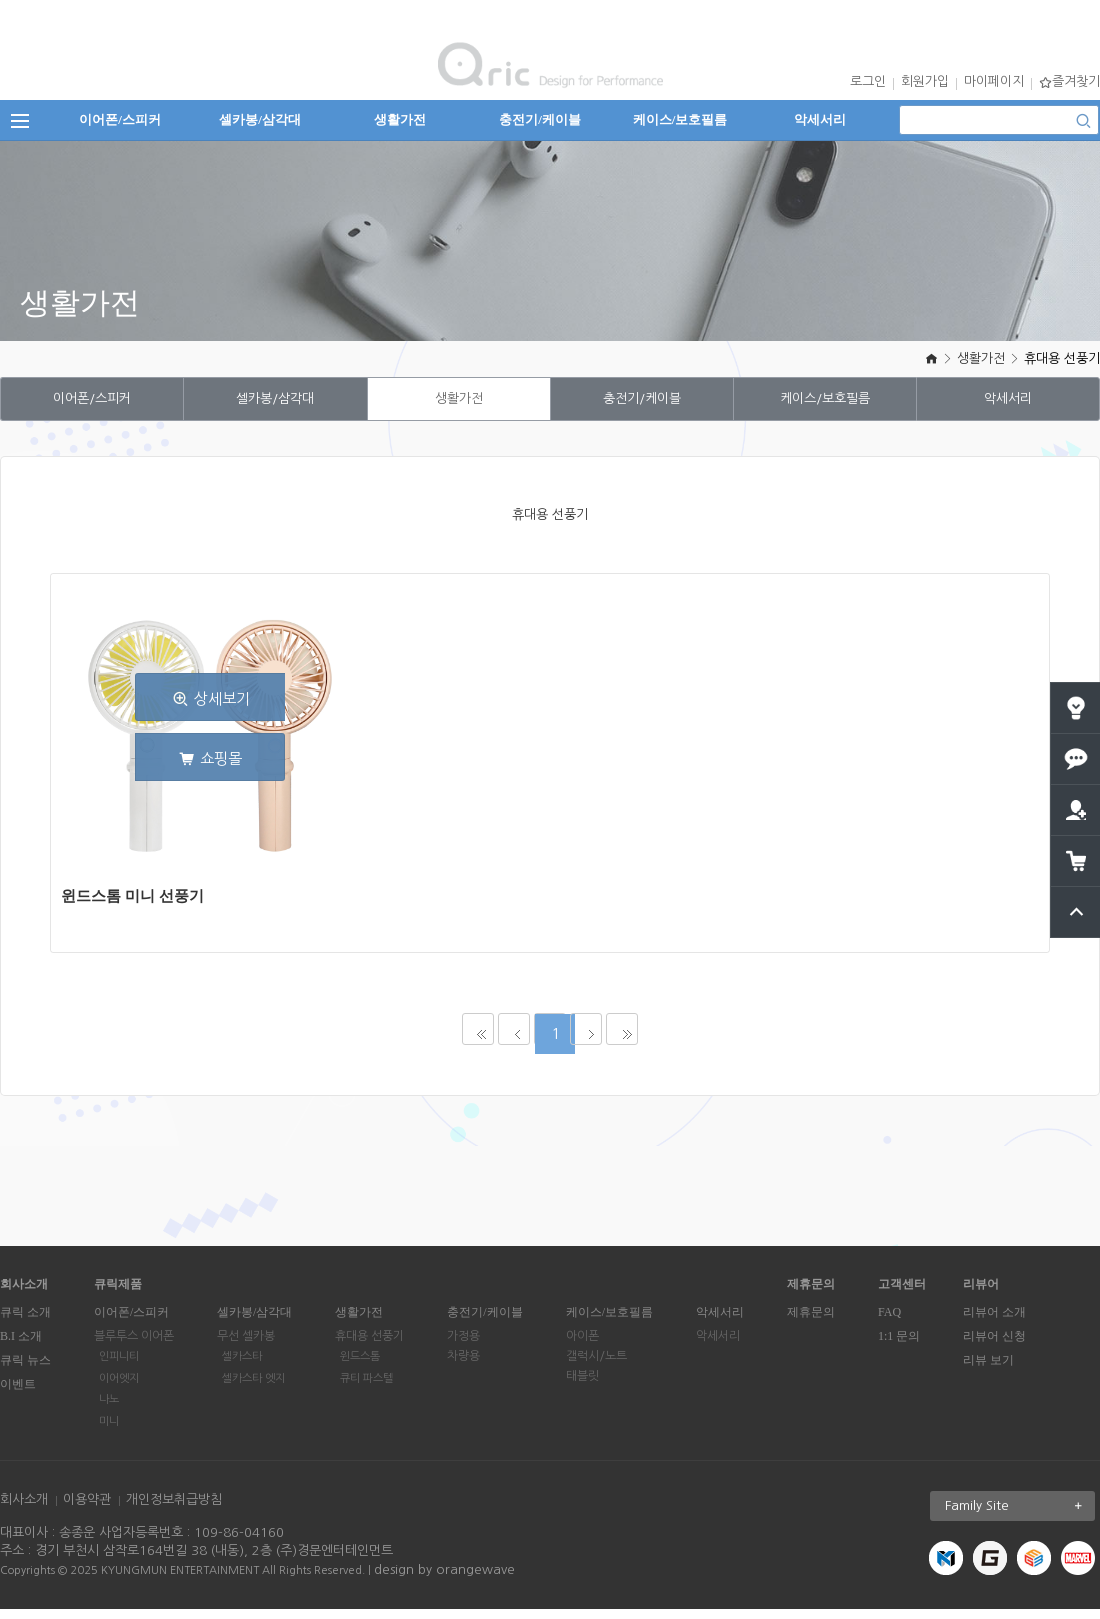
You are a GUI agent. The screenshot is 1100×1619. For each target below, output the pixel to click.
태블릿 (582, 1386)
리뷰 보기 (988, 1370)
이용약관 (87, 1509)
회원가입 (925, 81)
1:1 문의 (899, 1346)
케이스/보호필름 (680, 119)
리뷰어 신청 (994, 1346)
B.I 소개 (21, 1346)
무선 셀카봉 (246, 1346)
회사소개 (24, 1509)
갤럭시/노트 (596, 1366)
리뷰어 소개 (994, 1322)
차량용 (463, 1366)
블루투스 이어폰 (134, 1346)
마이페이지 (994, 81)
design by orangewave (444, 1579)
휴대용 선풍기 (1062, 358)
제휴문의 (811, 1322)
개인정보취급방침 (174, 1509)
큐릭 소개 (25, 1322)
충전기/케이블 (540, 119)
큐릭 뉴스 (25, 1370)
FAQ (889, 1322)
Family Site (1020, 1516)
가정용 (463, 1346)
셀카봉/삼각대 (260, 119)
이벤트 (18, 1394)
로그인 (868, 81)
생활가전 (400, 119)
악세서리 (820, 119)
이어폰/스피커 (120, 119)
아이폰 (582, 1346)
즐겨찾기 (1069, 81)
